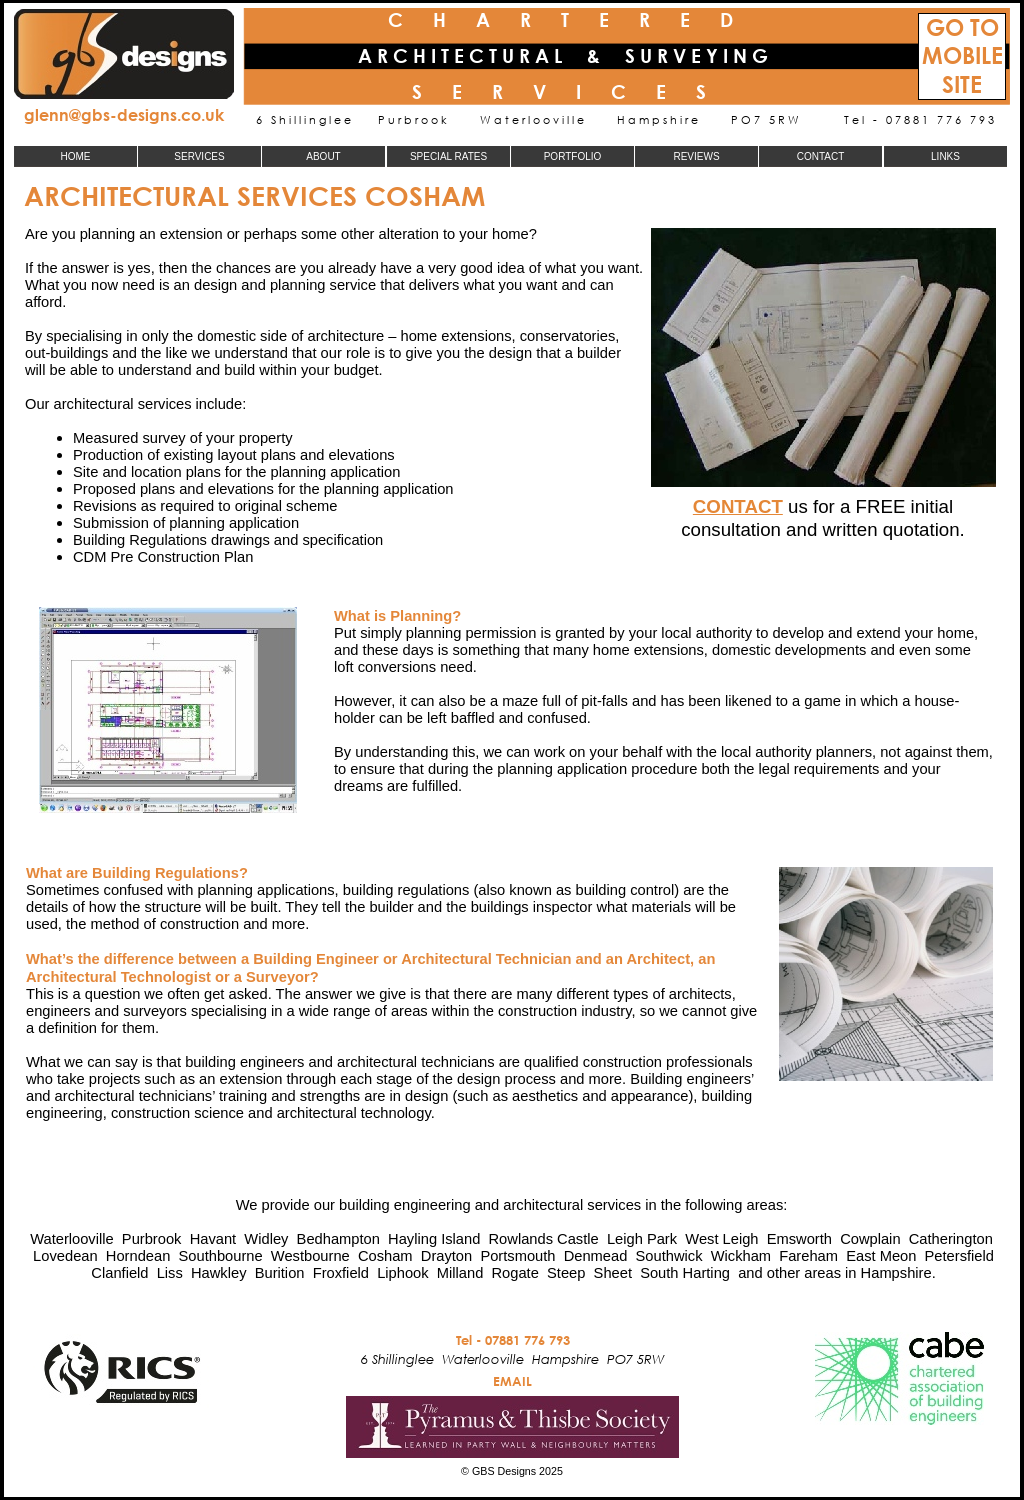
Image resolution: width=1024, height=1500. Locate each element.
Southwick (669, 1256)
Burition (280, 1273)
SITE (962, 84)
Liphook (402, 1273)
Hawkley (219, 1273)
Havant (213, 1239)
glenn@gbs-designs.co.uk (124, 114)
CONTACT (738, 506)
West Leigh (721, 1239)
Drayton (446, 1256)
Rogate (514, 1273)
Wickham (741, 1256)
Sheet (613, 1273)
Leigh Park (642, 1239)
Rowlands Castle (544, 1239)
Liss (170, 1273)
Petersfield (959, 1256)
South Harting (685, 1273)
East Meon (881, 1256)
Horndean (138, 1256)
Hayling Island (434, 1239)
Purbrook (152, 1239)
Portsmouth (517, 1256)
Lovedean (65, 1256)
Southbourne (221, 1256)
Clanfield (119, 1273)
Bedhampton (338, 1239)
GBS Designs (504, 1471)
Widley (266, 1239)
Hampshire (896, 1273)
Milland (460, 1273)
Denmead (596, 1256)
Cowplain (870, 1239)
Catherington (951, 1239)
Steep (566, 1273)
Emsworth (799, 1239)
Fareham (808, 1256)
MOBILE (962, 55)
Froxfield (341, 1273)
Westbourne (310, 1256)
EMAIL (512, 1381)
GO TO (962, 27)
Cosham (385, 1256)
